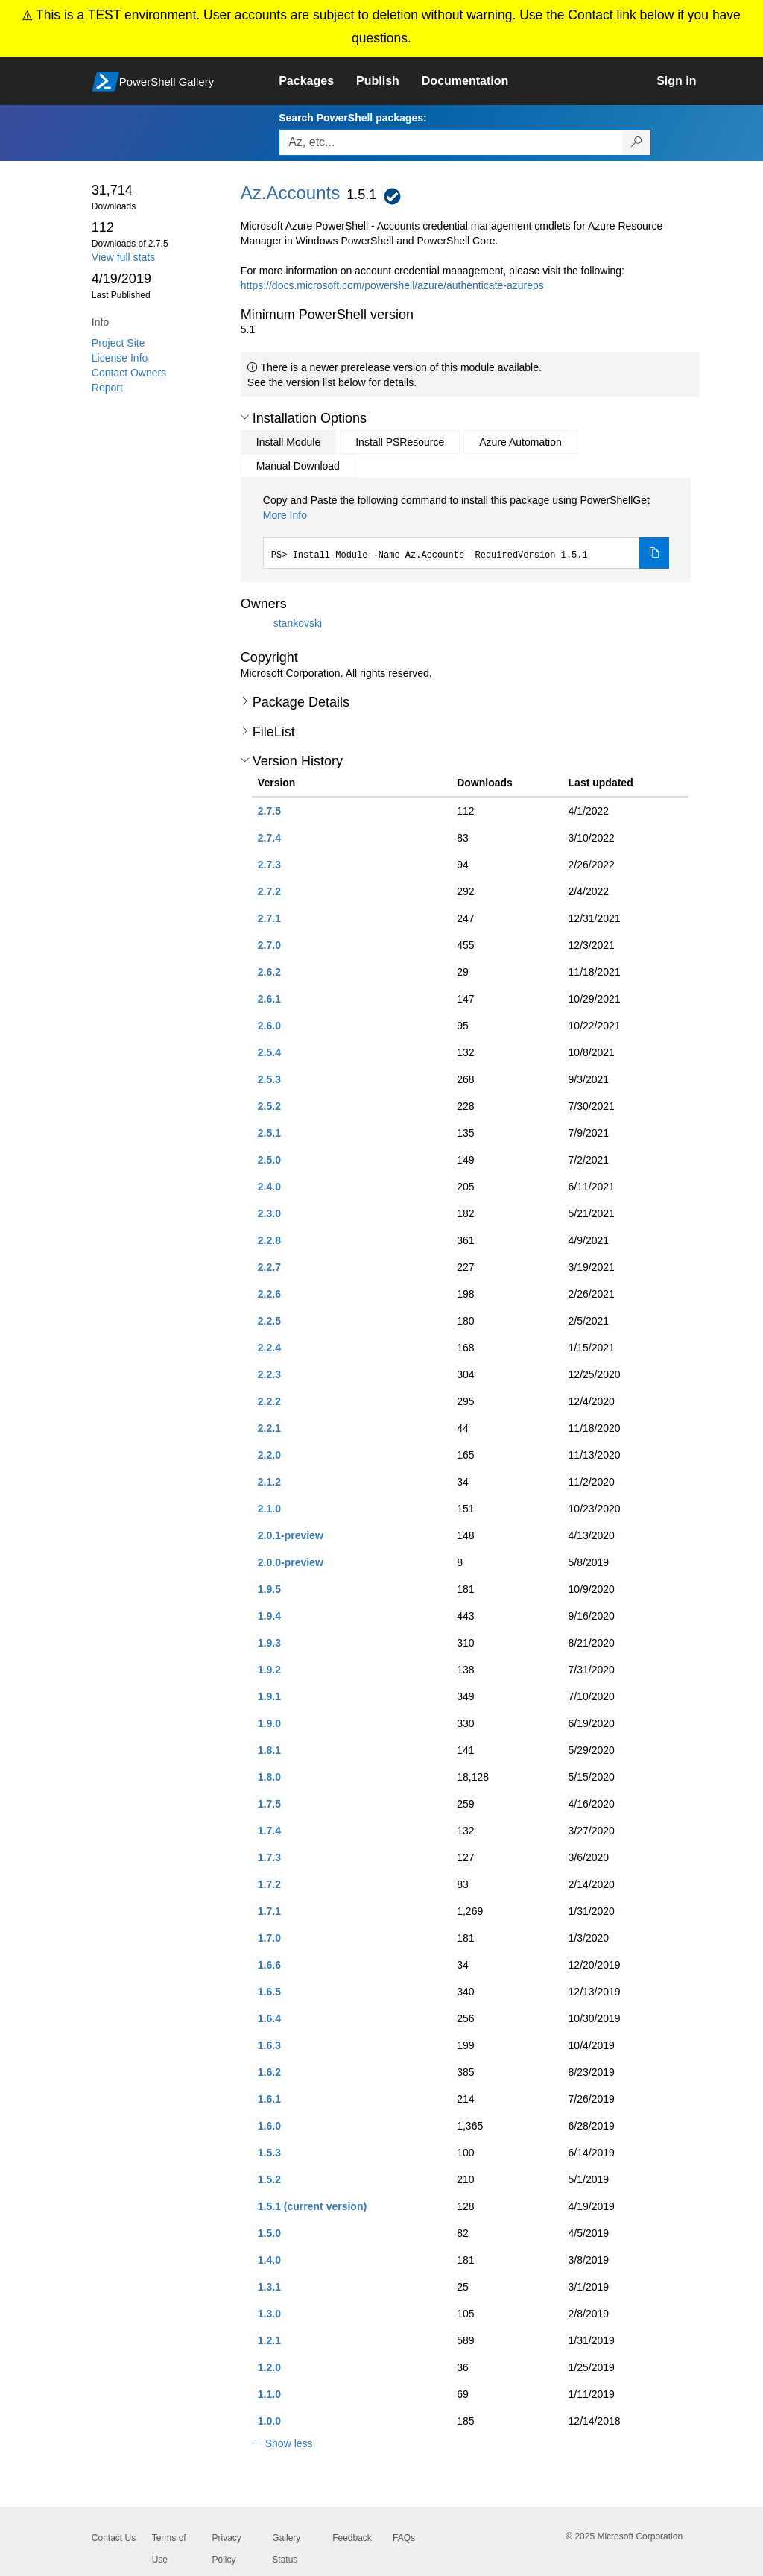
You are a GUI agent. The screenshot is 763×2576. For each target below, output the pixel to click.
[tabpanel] (466, 531)
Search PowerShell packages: (352, 118)
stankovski (297, 623)
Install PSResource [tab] (399, 442)
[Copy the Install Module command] (654, 553)
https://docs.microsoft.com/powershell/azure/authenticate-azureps (392, 285)
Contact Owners (129, 373)
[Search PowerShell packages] (636, 142)
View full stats (123, 257)
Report (107, 388)
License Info (120, 358)
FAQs (404, 2538)
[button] (245, 417)
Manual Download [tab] (298, 466)
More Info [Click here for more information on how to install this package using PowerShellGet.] (285, 515)
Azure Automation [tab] (520, 442)
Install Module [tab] (288, 442)
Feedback (352, 2538)
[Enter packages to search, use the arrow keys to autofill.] (451, 142)
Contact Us (114, 2538)
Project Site (118, 343)
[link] (317, 81)
